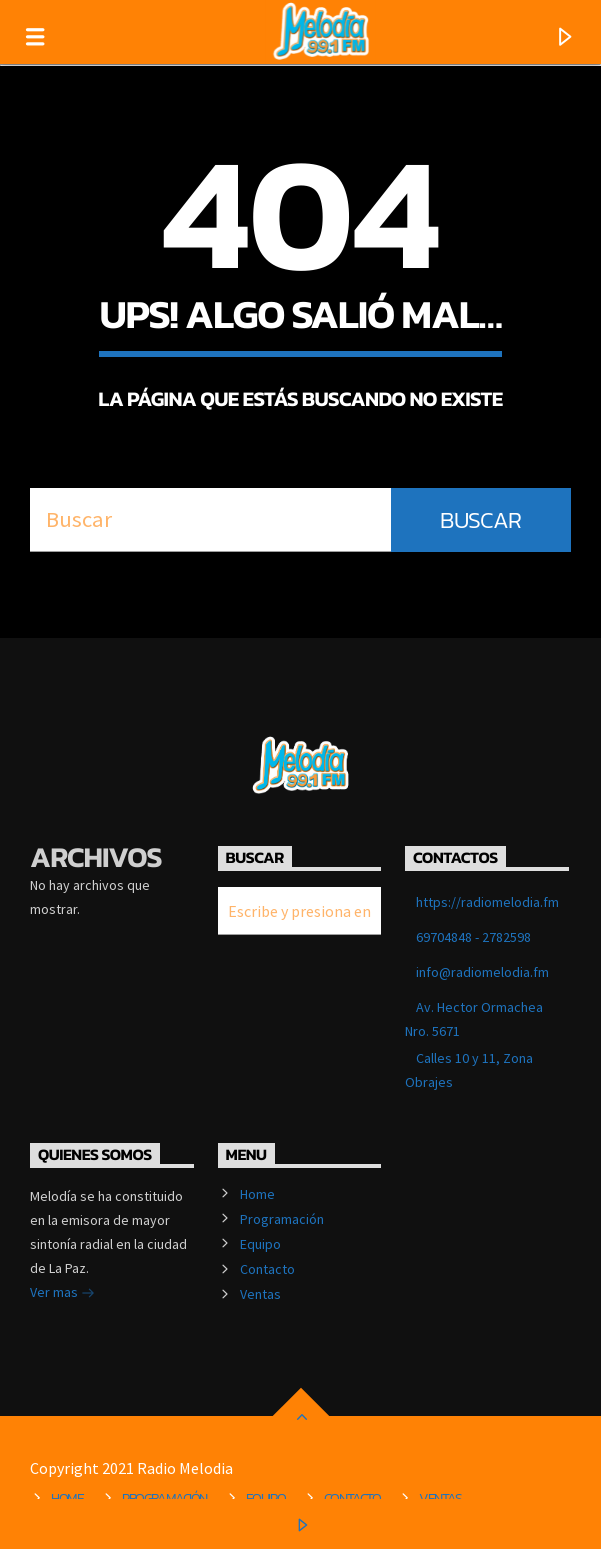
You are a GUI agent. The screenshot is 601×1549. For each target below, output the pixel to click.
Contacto (267, 1269)
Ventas (260, 1294)
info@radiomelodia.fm (482, 972)
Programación (282, 1219)
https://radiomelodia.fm (487, 902)
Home (257, 1194)
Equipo (260, 1244)
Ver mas (62, 1294)
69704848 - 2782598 (473, 937)
